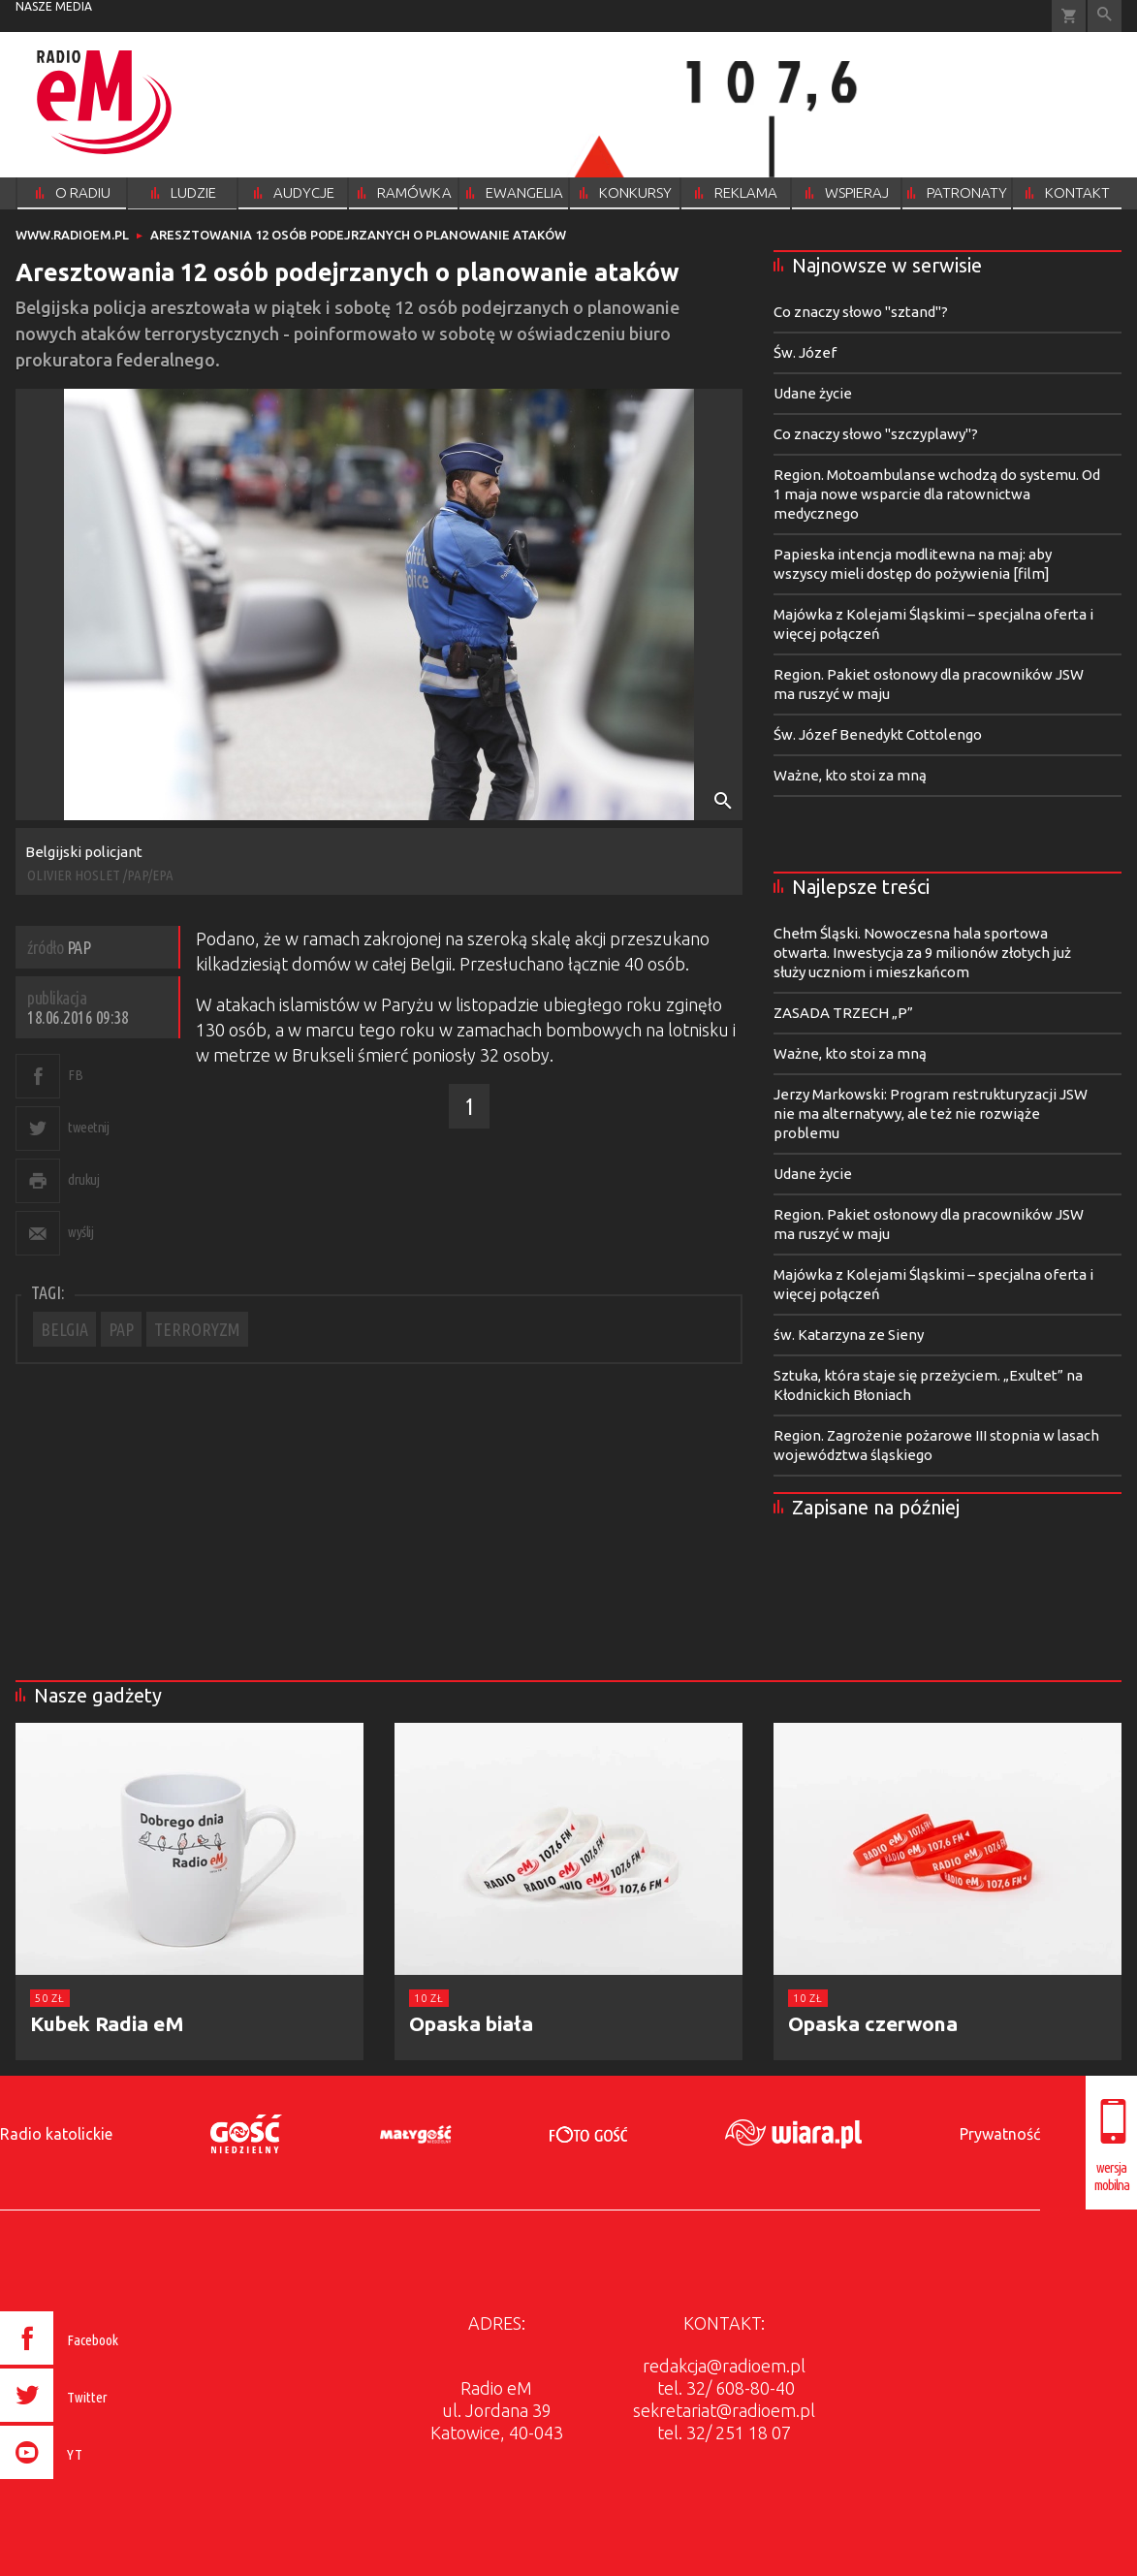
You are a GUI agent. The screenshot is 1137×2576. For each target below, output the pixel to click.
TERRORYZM (197, 1329)
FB (75, 1074)
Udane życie (813, 393)
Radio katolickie (56, 2134)
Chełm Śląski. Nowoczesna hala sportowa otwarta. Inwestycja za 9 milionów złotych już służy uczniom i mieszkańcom (922, 952)
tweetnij (88, 1127)
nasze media (54, 6)
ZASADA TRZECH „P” (843, 1012)
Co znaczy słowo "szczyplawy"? (876, 434)
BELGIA (64, 1329)
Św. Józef (805, 352)
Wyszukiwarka (1104, 16)
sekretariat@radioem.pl (724, 2410)
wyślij (80, 1232)
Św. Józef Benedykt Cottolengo (878, 734)
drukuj (83, 1179)
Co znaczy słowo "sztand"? (861, 311)
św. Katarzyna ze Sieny (849, 1334)
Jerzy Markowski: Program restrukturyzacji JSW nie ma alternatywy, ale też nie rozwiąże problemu (931, 1113)
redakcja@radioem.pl (724, 2365)
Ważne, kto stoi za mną (850, 775)
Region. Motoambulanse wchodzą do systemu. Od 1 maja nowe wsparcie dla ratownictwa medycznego (937, 494)
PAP (121, 1329)
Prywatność (1000, 2134)
